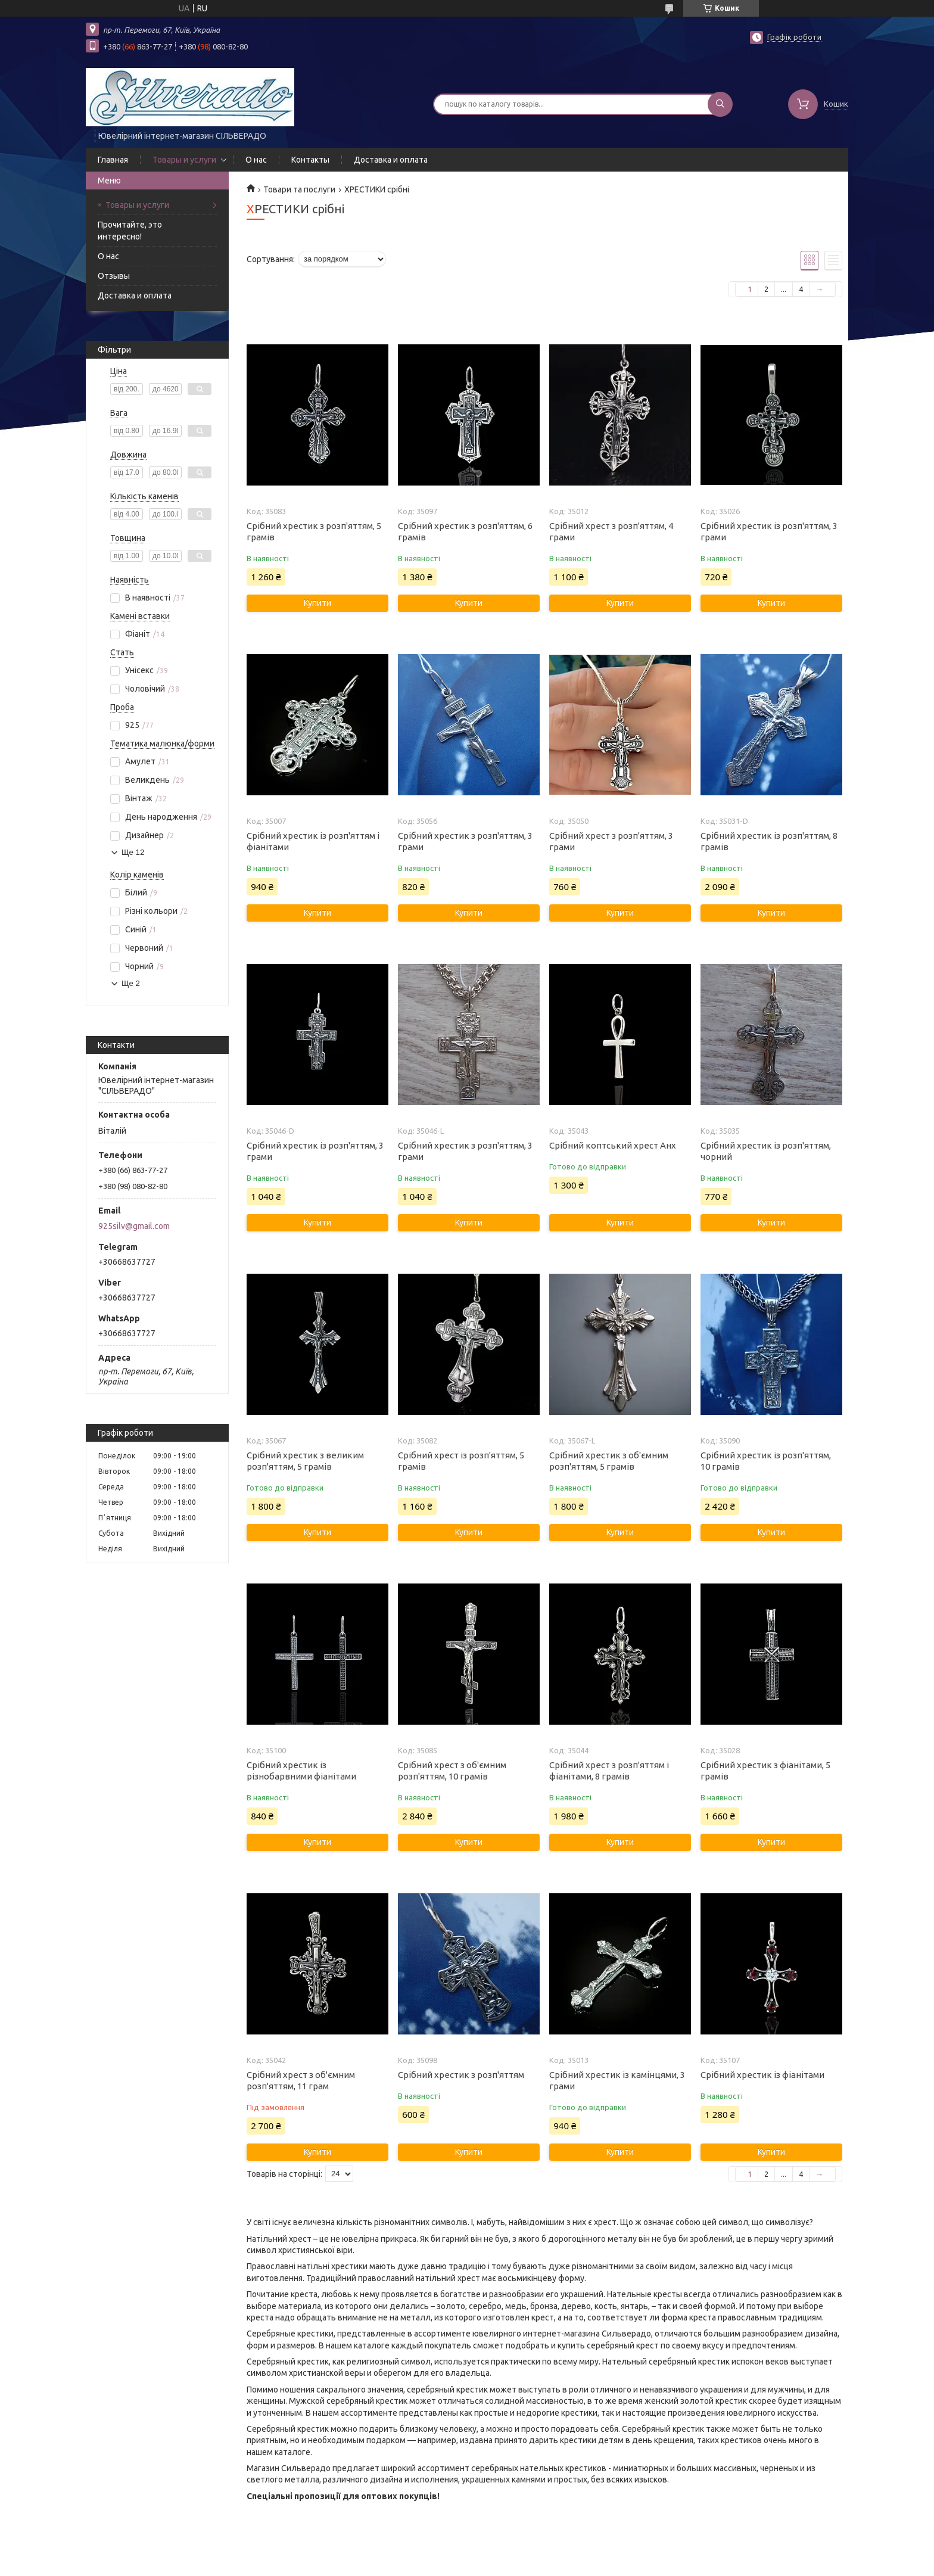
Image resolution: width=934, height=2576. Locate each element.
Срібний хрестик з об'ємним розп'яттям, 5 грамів (608, 1460)
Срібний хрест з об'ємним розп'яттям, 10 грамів (452, 1770)
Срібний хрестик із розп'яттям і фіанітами (313, 841)
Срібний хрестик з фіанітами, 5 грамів (765, 1770)
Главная (113, 159)
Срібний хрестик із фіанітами (762, 2075)
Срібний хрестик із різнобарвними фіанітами (301, 1770)
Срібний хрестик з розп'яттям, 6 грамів (465, 531)
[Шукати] (720, 104)
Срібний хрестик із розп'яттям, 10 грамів (765, 1460)
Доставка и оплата (391, 159)
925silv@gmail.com (134, 1226)
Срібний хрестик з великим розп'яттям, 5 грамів (305, 1460)
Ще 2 (131, 983)
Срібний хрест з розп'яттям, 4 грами (611, 531)
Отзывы (114, 276)
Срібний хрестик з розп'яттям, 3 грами (465, 841)
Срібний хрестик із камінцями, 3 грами (617, 2080)
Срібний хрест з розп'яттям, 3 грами (611, 841)
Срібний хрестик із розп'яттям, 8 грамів (769, 841)
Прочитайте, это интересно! (130, 230)
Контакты (310, 159)
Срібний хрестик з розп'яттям (461, 2075)
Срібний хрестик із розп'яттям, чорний (765, 1151)
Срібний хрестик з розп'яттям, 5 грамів (314, 531)
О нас (256, 159)
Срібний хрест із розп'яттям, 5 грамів (461, 1460)
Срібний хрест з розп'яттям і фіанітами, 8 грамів (609, 1770)
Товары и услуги (184, 159)
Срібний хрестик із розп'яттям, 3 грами (769, 531)
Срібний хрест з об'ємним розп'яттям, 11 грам (301, 2080)
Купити (317, 603)
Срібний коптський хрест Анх (612, 1145)
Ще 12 (133, 852)
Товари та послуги (299, 189)
